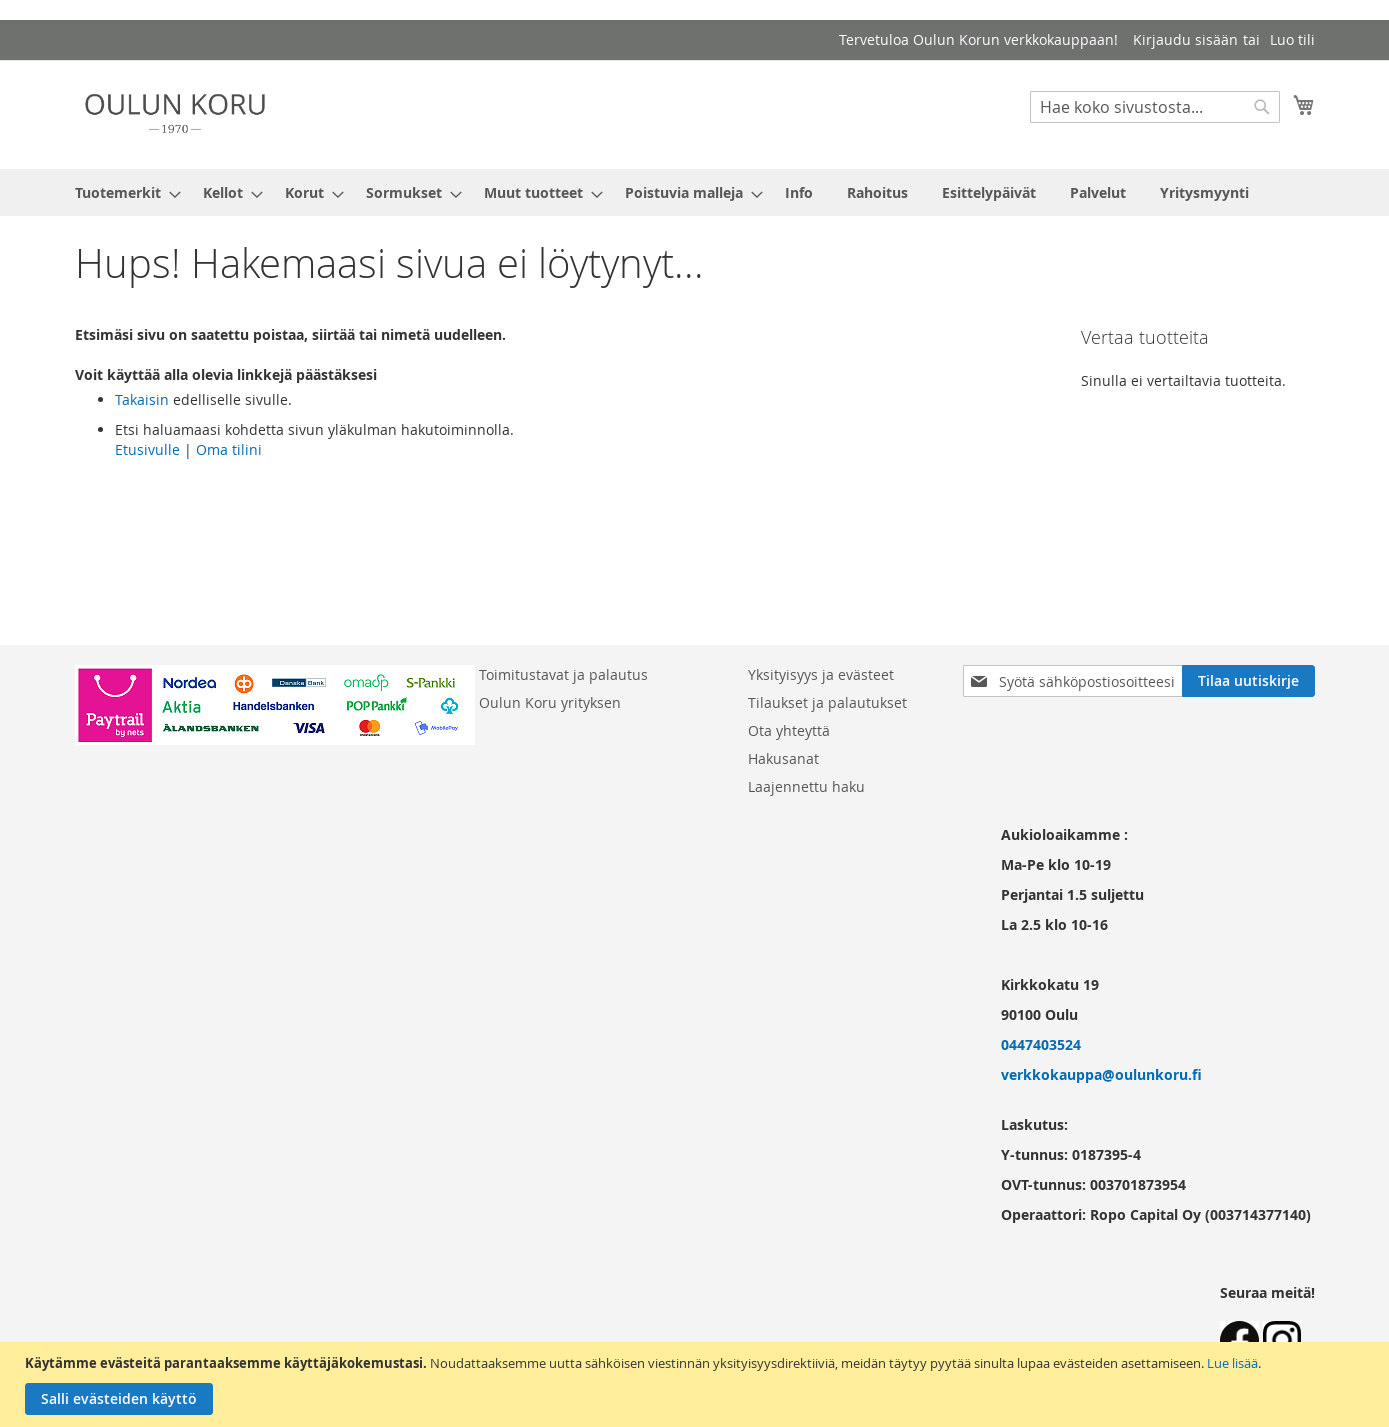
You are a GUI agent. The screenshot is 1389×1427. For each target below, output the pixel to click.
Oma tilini (229, 449)
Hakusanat (783, 758)
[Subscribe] (1248, 681)
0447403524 (1041, 1044)
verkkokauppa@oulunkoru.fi (1101, 1074)
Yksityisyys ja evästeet (821, 674)
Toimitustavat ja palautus (563, 674)
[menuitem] (122, 192)
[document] (697, 1384)
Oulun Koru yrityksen (550, 702)
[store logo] (175, 113)
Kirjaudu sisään (1185, 39)
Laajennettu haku (806, 786)
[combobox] (1155, 107)
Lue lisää (1232, 1363)
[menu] (695, 192)
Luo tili (1292, 39)
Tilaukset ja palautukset (827, 702)
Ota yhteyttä (789, 730)
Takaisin (142, 399)
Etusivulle (147, 449)
